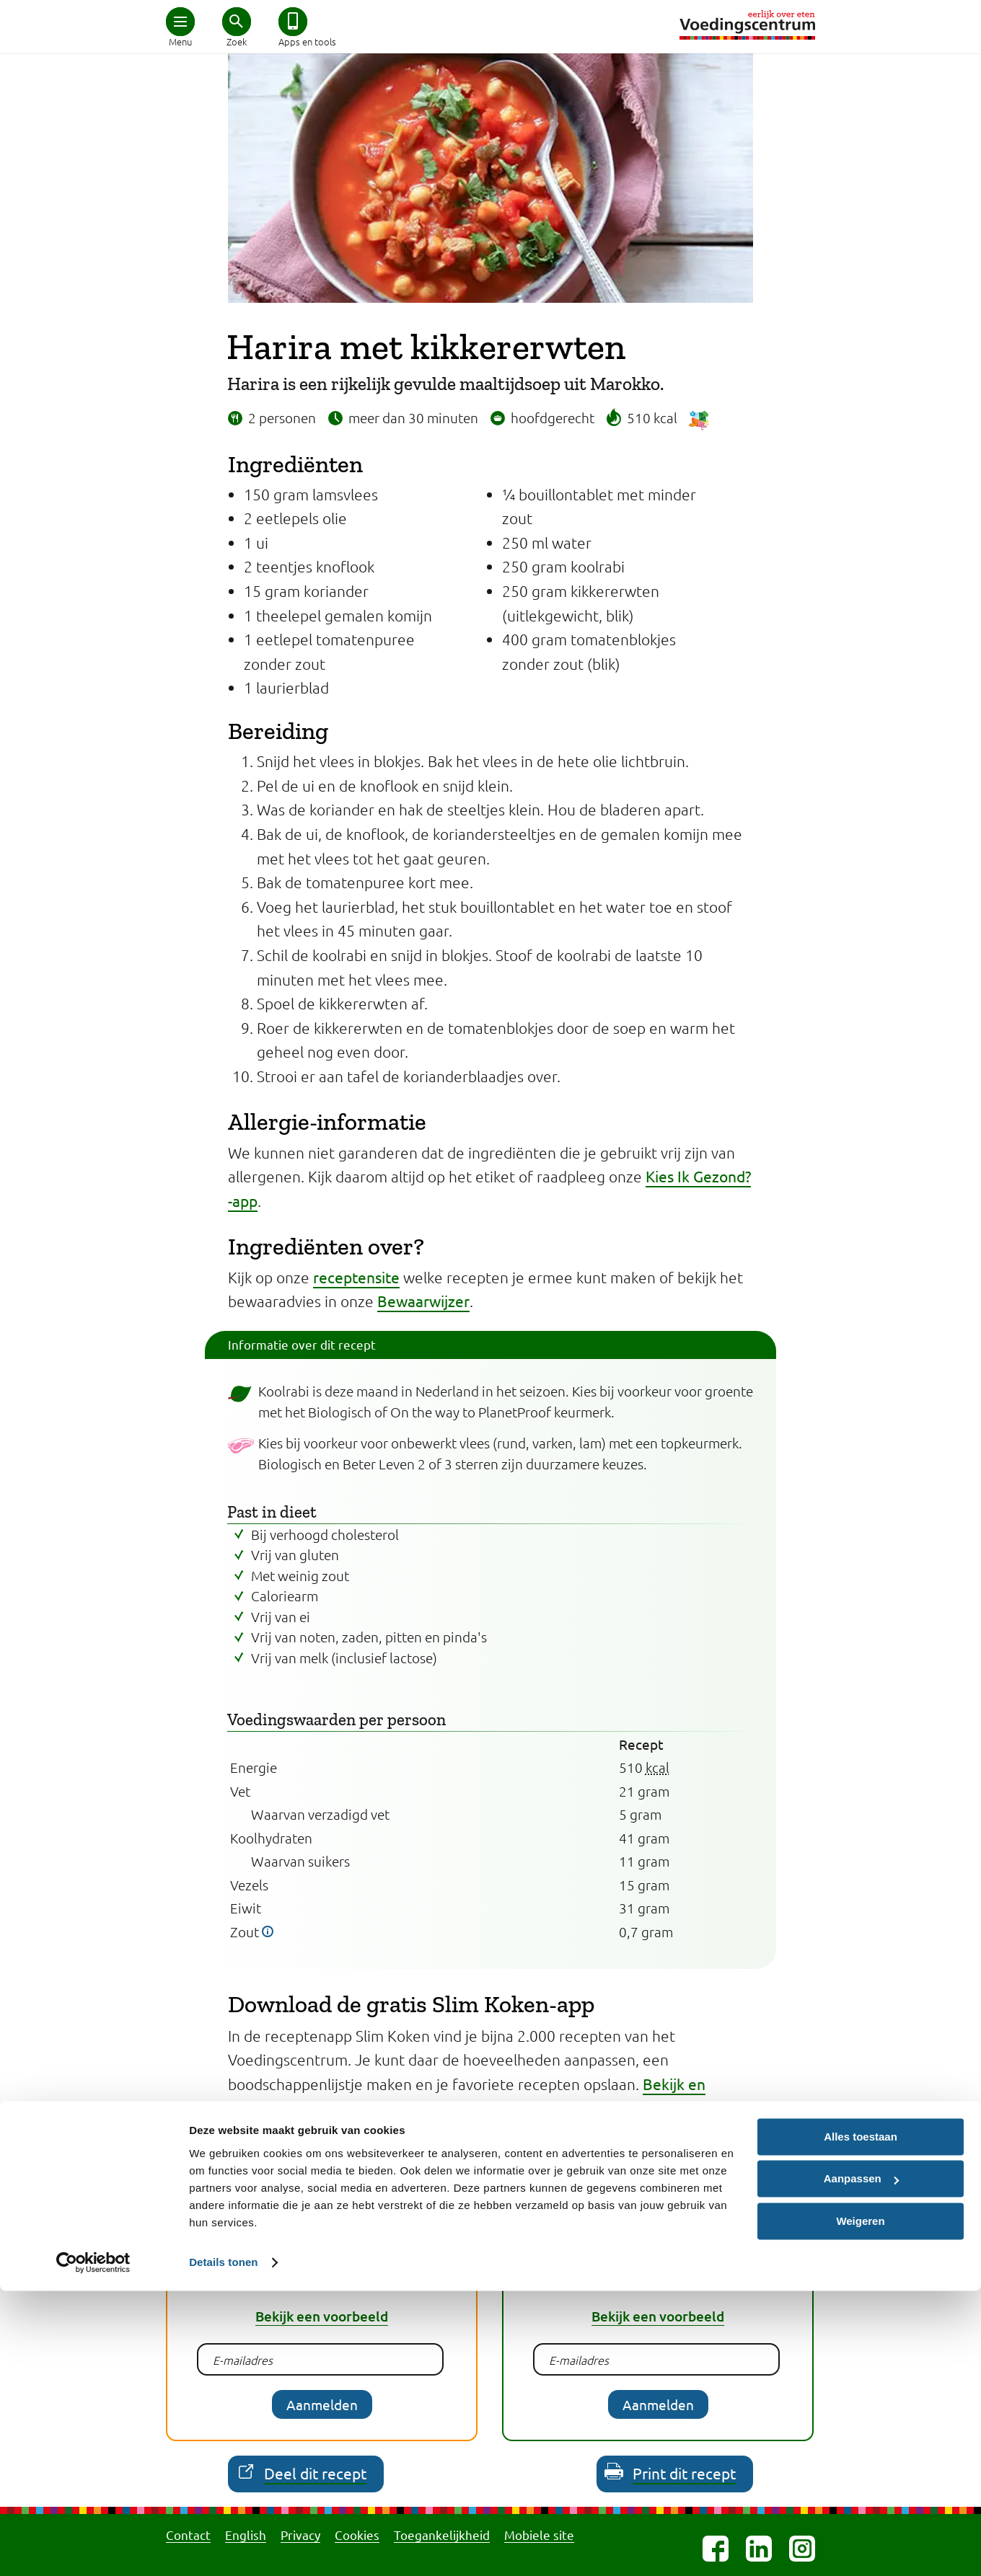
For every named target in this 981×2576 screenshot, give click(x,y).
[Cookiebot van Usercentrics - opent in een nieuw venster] (93, 2548)
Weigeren (860, 2506)
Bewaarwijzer (423, 1300)
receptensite (356, 1276)
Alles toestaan (860, 2422)
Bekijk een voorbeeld (321, 2316)
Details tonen (223, 2547)
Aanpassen (861, 2464)
